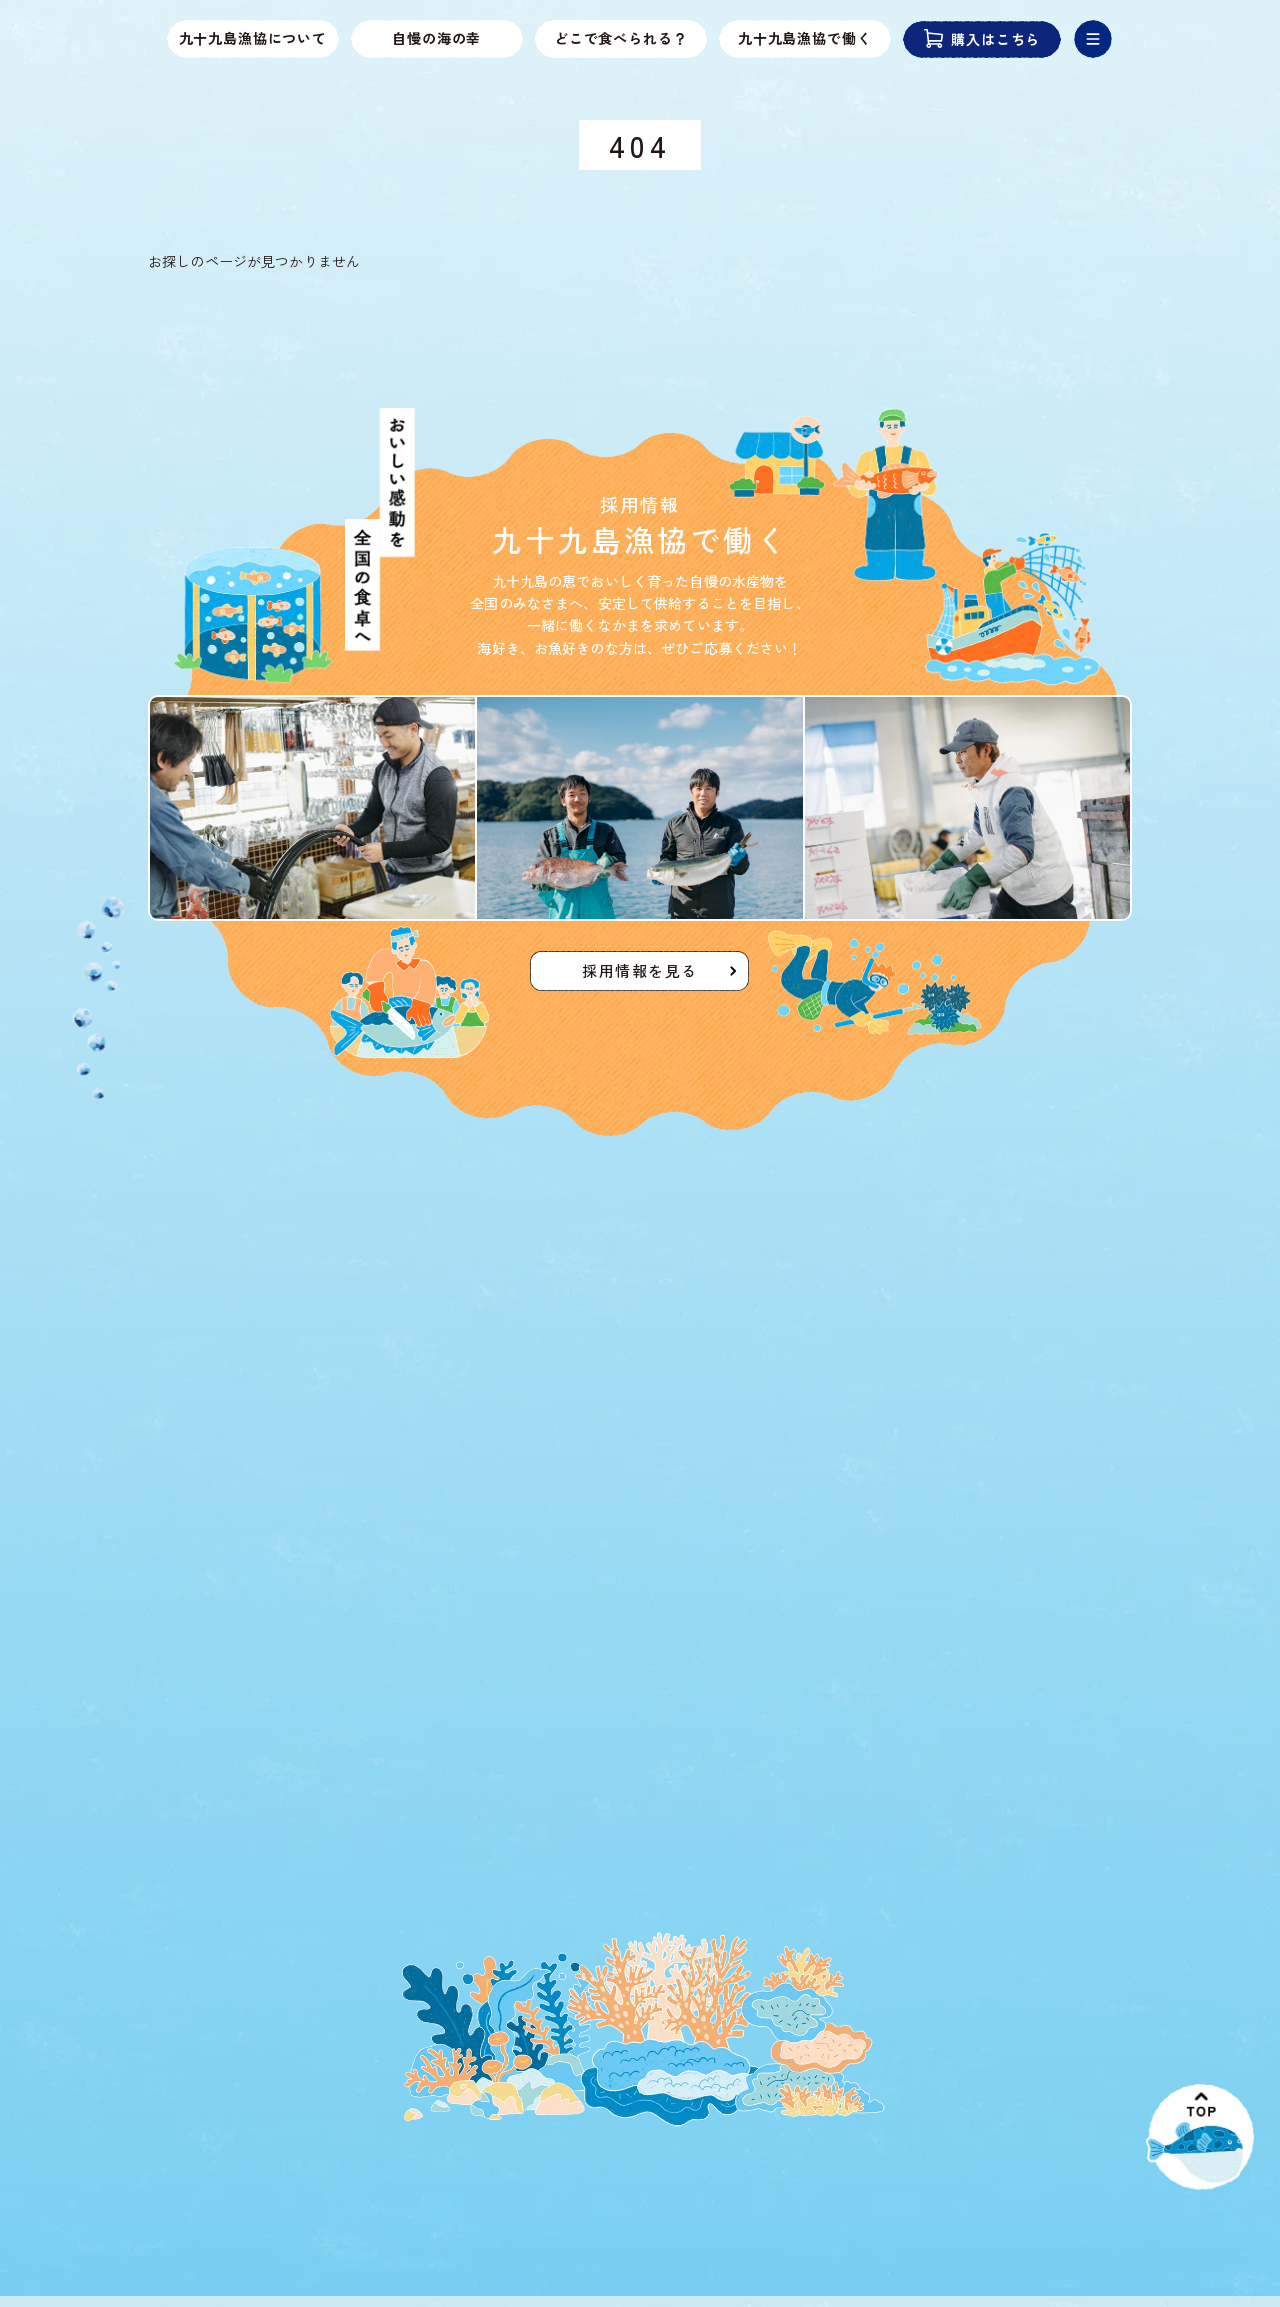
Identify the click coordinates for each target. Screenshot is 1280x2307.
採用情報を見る (640, 975)
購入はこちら (982, 39)
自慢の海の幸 (437, 39)
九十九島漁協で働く (805, 39)
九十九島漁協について (253, 39)
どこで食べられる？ (621, 39)
